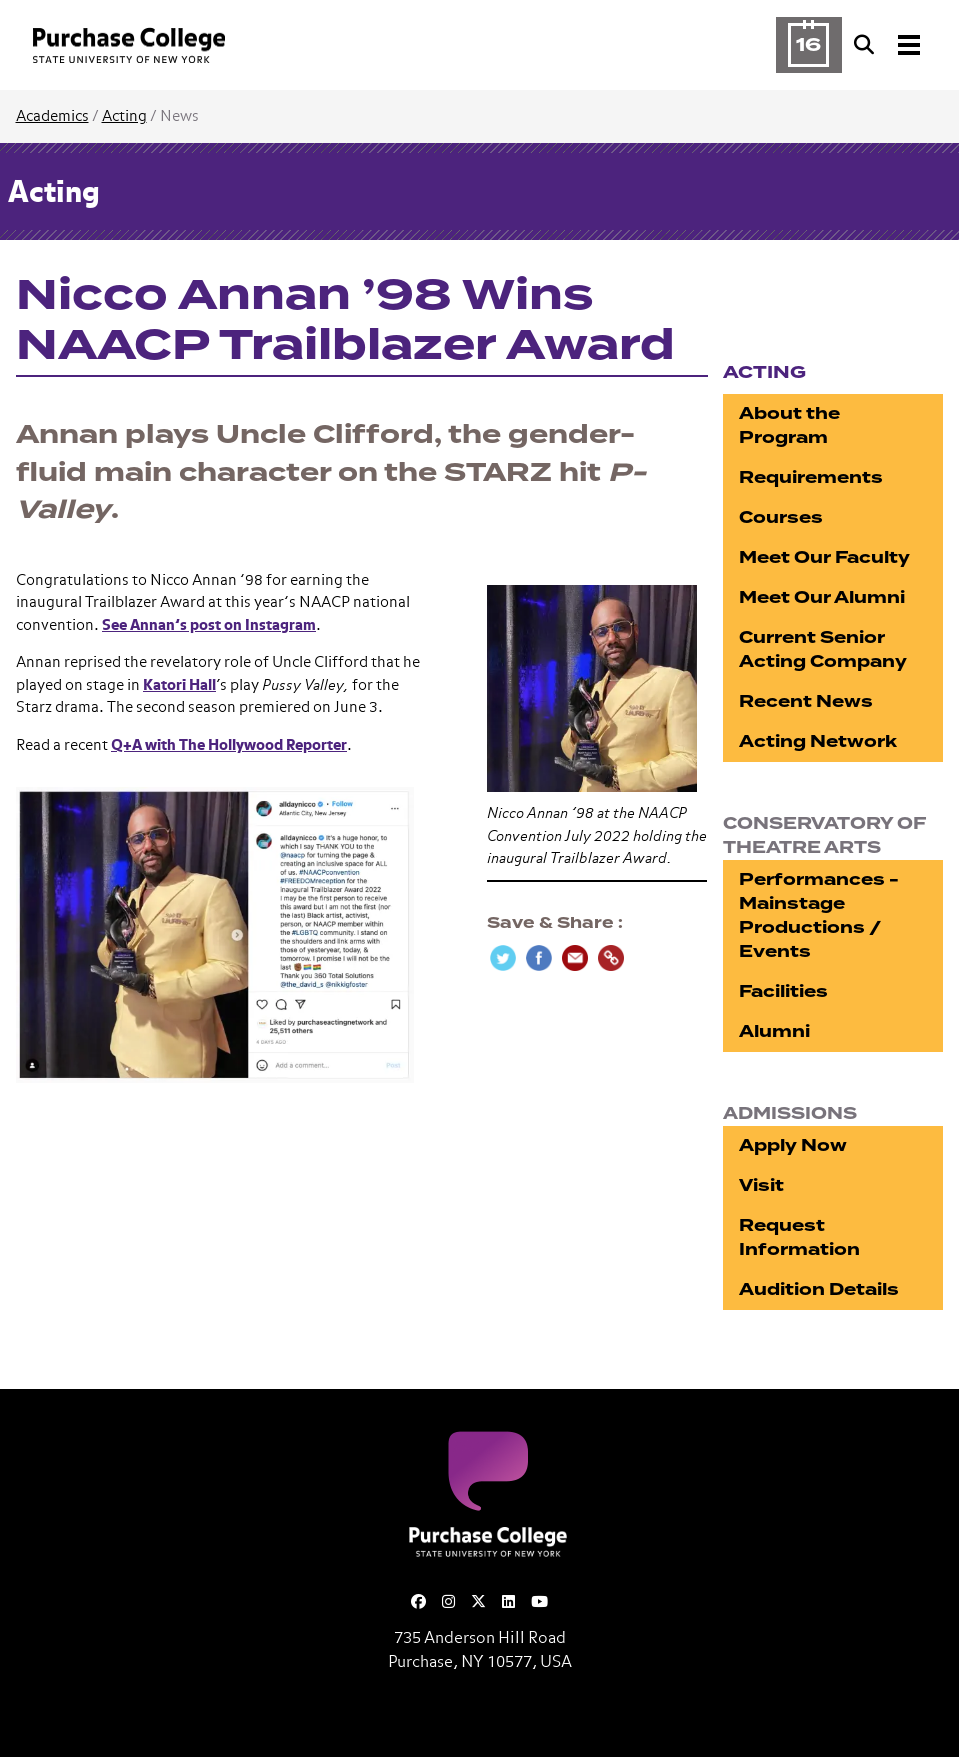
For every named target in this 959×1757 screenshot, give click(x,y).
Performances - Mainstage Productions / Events (819, 915)
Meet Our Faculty (824, 557)
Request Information (799, 1237)
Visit (761, 1185)
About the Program (789, 425)
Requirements (811, 477)
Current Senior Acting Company (823, 649)
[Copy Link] (611, 958)
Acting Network (818, 741)
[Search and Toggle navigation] (889, 45)
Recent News (806, 701)
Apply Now (793, 1145)
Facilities (783, 991)
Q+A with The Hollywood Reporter (229, 745)
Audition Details (819, 1289)
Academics (52, 116)
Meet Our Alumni (822, 597)
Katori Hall (179, 685)
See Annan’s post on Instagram (209, 625)
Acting (124, 116)
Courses (781, 517)
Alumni (774, 1031)
